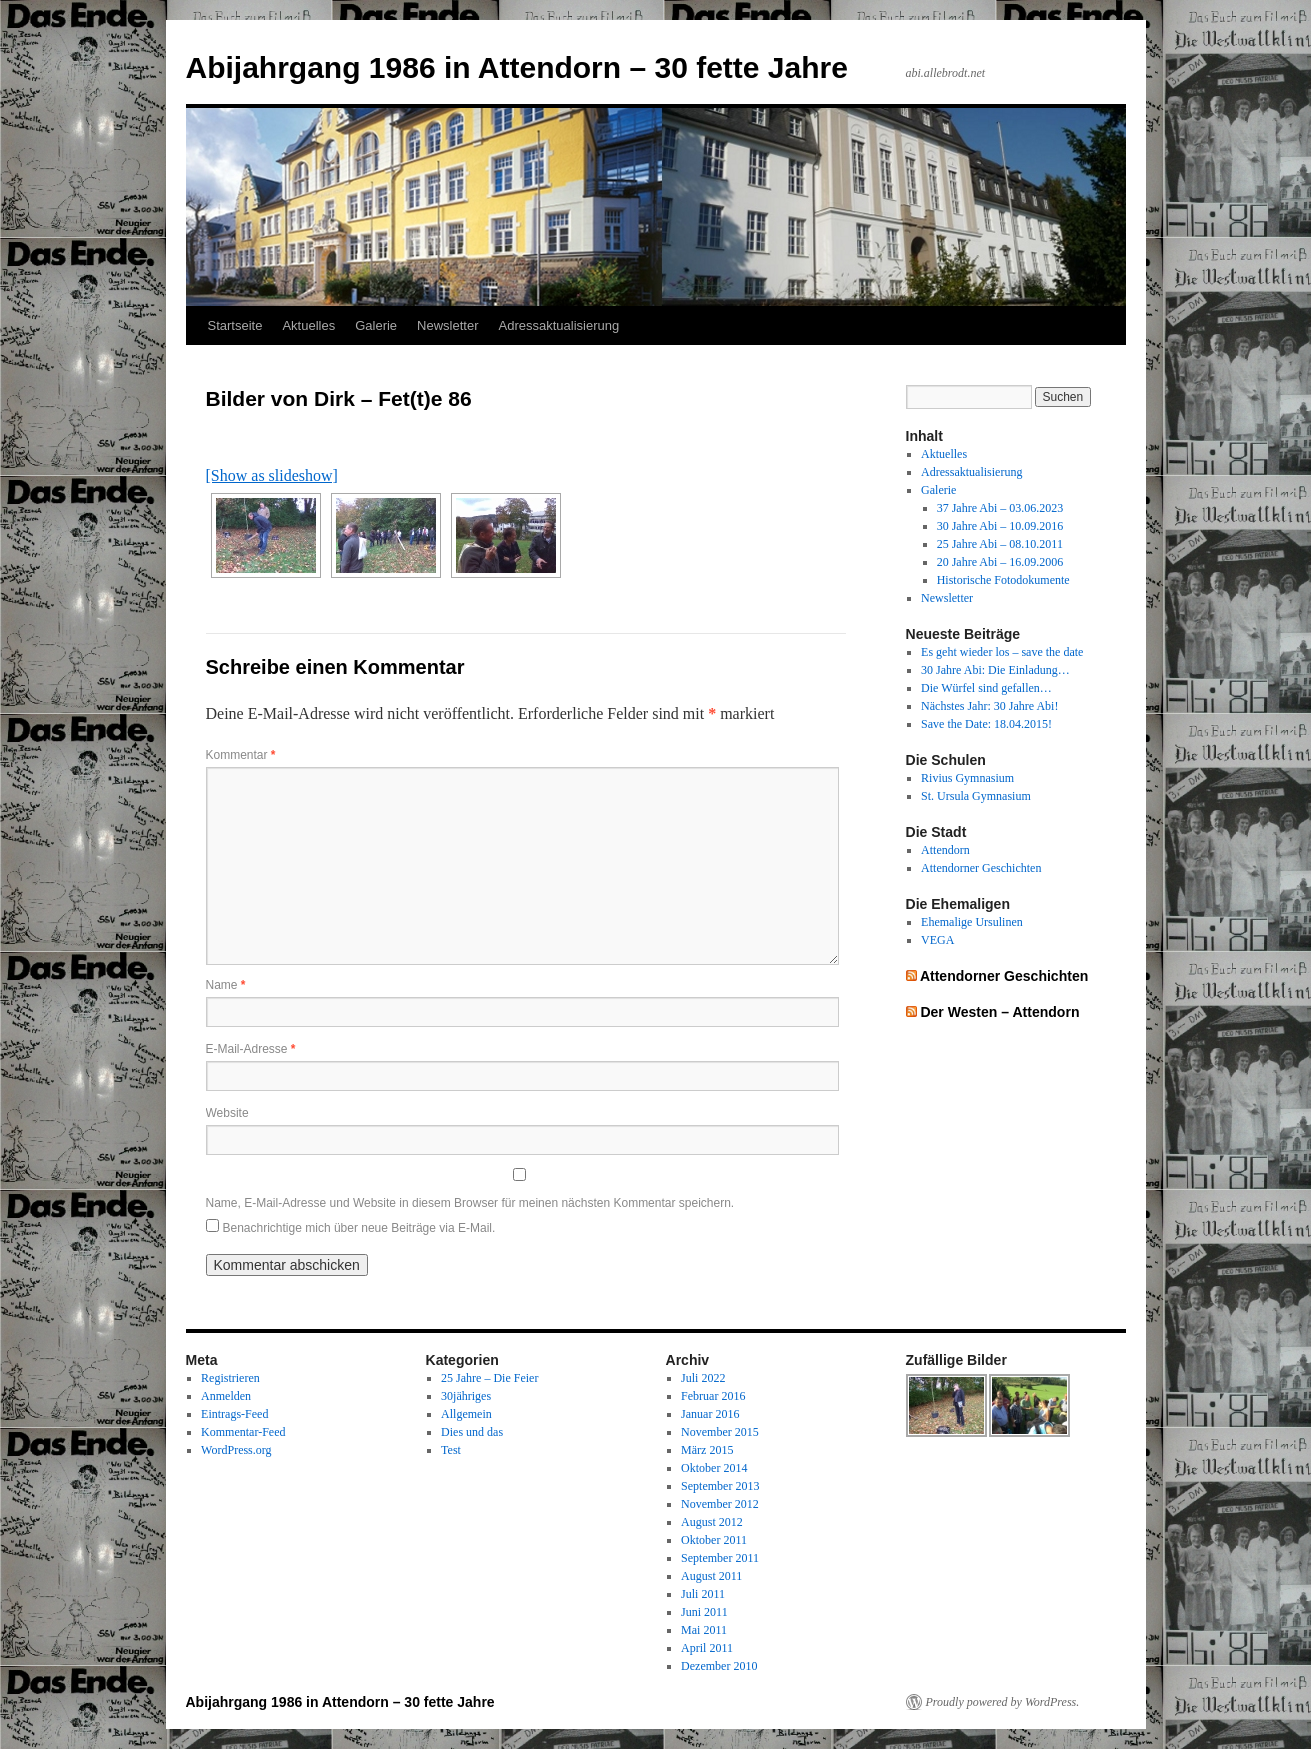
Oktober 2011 (714, 1540)
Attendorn (945, 850)
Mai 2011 (704, 1630)
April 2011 (707, 1648)
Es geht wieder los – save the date (1002, 652)
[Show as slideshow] (272, 475)
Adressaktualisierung (559, 325)
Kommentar (241, 755)
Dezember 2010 (719, 1666)
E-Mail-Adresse (251, 1049)
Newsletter (447, 325)
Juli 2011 (703, 1594)
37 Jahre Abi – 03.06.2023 (1000, 508)
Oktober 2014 (714, 1468)
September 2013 (720, 1486)
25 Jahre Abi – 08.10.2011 (1000, 544)
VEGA (937, 940)
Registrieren (230, 1378)
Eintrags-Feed (234, 1414)
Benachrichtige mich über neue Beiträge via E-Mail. (359, 1228)
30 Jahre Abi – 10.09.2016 (1000, 526)
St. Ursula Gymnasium (976, 796)
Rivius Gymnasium (967, 778)
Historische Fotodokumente (1003, 580)
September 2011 (720, 1558)
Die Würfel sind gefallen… (986, 688)
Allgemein (466, 1414)
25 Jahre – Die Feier (489, 1378)
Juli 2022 (703, 1378)
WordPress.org (236, 1450)
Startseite (235, 325)
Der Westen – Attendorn (999, 1012)
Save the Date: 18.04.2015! (986, 724)
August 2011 (711, 1576)
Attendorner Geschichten (981, 868)
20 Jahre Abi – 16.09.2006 (1000, 562)
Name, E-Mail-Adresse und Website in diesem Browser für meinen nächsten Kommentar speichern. (470, 1203)
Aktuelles (308, 325)
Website (227, 1113)
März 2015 (707, 1450)
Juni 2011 (704, 1612)
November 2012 (720, 1504)
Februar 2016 (713, 1396)
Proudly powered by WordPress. (1003, 1702)
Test (451, 1450)
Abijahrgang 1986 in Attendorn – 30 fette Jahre (517, 67)
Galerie (376, 325)
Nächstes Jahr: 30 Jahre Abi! (989, 706)
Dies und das (472, 1432)
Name (226, 985)
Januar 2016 (710, 1414)
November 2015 (720, 1432)
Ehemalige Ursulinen (972, 922)
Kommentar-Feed (243, 1432)
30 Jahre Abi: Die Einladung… (995, 670)
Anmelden (226, 1396)
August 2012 (712, 1522)
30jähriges (466, 1396)
